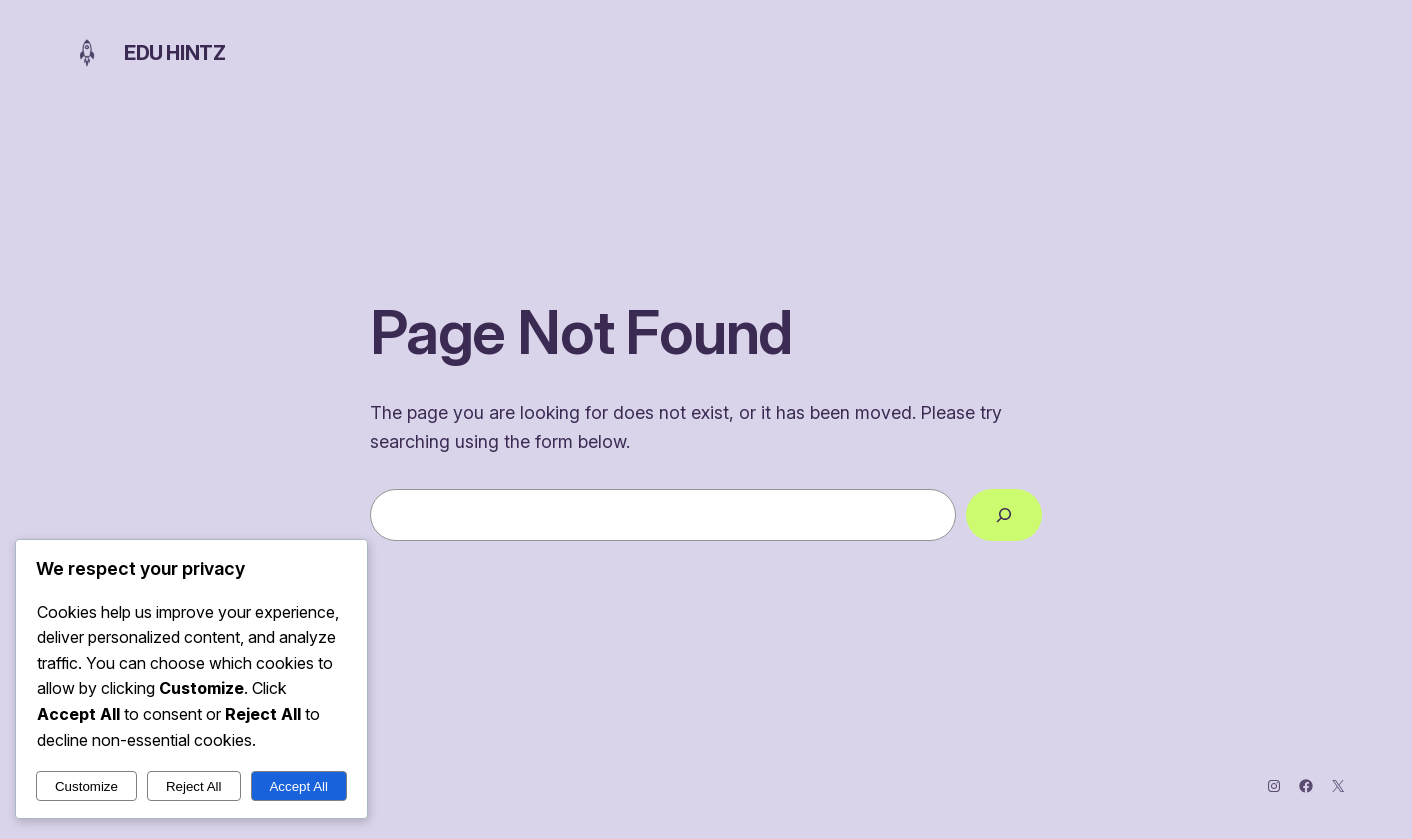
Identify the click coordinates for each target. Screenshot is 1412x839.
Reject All (194, 786)
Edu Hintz (174, 53)
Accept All (298, 786)
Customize (86, 786)
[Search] (1004, 515)
